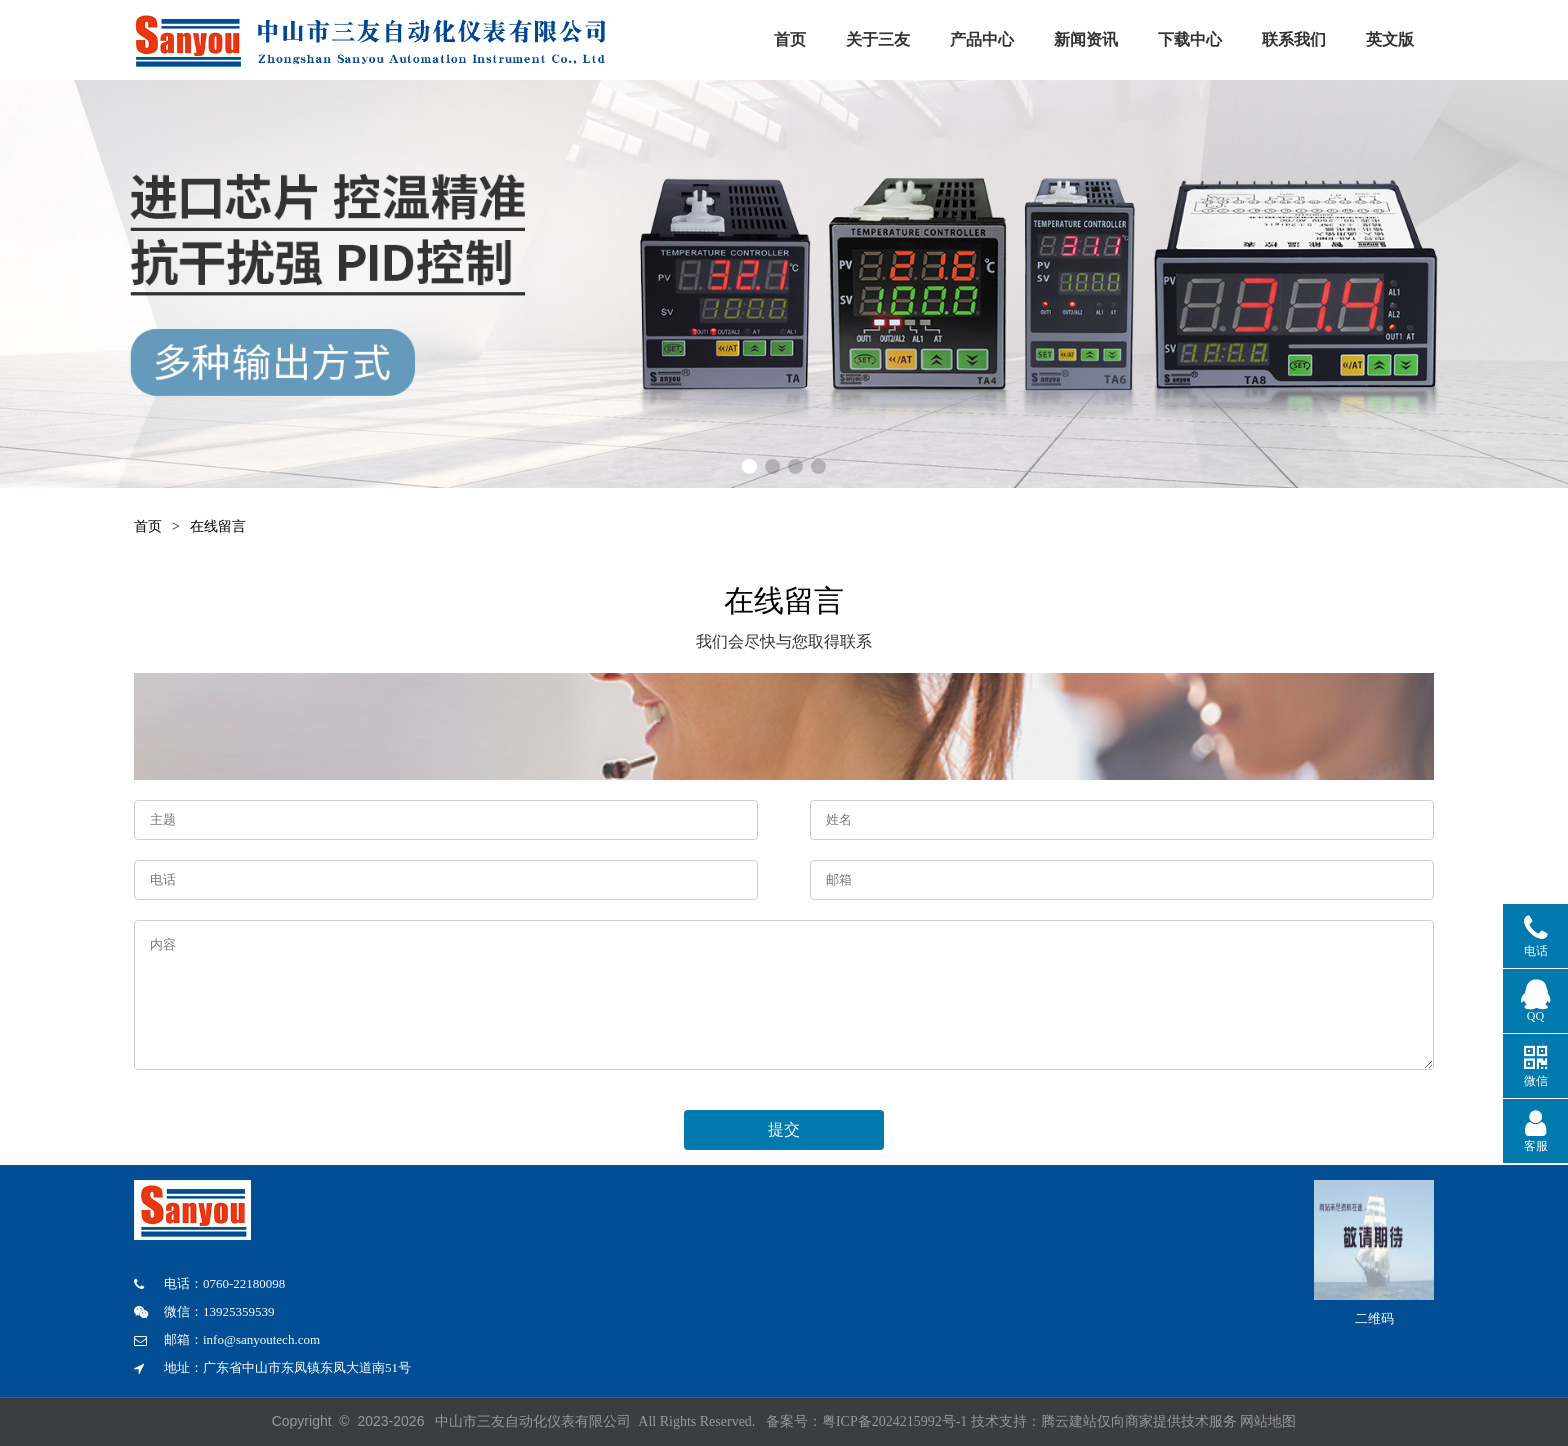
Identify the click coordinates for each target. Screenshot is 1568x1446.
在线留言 (218, 526)
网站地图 (1268, 1421)
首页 (804, 39)
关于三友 (905, 39)
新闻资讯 (1159, 39)
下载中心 (1285, 39)
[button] (749, 466)
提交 (783, 1123)
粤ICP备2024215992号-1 (894, 1421)
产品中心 (1028, 39)
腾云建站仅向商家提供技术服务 (1141, 1421)
